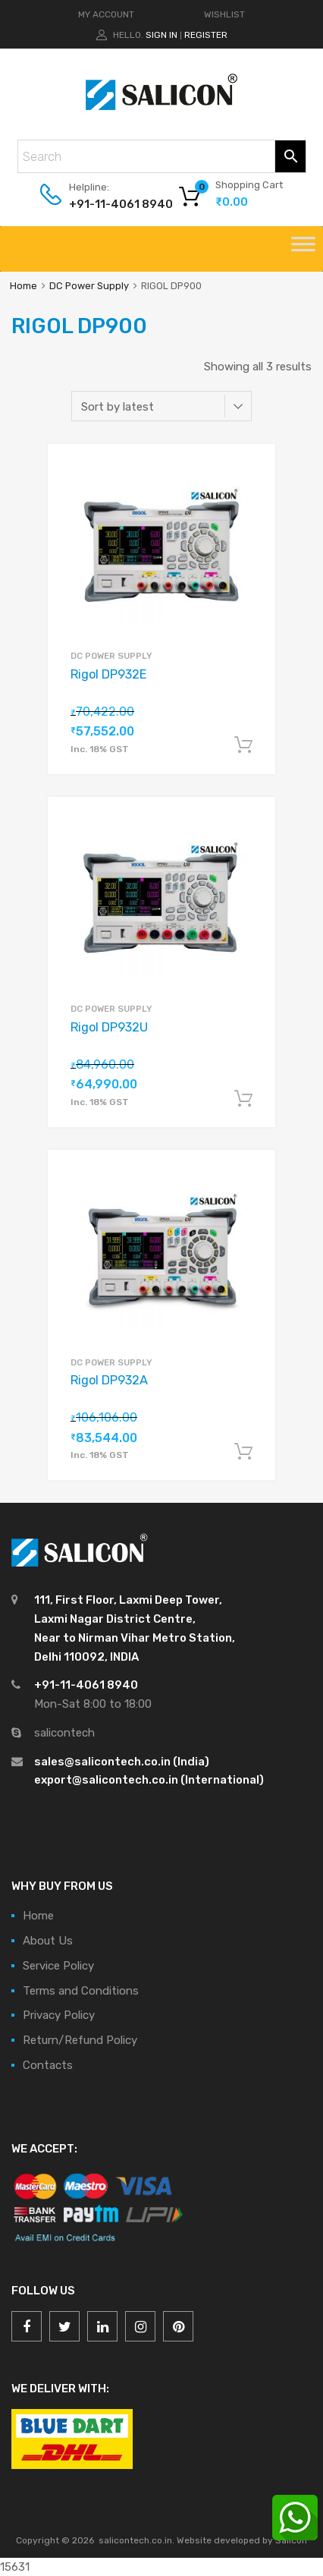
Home (23, 285)
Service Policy (58, 1966)
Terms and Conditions (81, 1991)
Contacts (48, 2065)
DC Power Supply (89, 285)
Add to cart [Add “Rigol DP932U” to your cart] (243, 1099)
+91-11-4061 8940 (106, 204)
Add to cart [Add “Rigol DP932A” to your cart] (243, 1452)
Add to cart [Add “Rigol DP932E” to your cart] (243, 745)
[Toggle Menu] (303, 249)
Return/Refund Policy (80, 2040)
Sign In (161, 35)
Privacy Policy (59, 2015)
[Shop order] (161, 406)
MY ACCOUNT (106, 14)
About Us (48, 1941)
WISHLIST (224, 14)
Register (205, 35)
